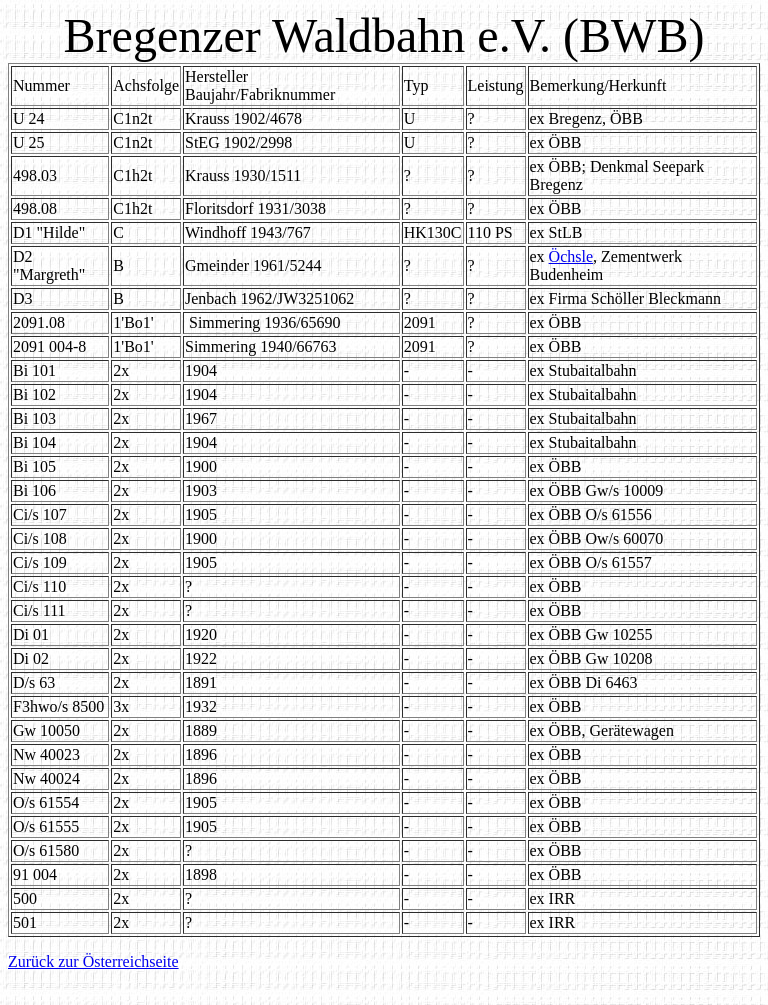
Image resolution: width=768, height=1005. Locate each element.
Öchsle (571, 256)
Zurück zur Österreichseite (93, 961)
